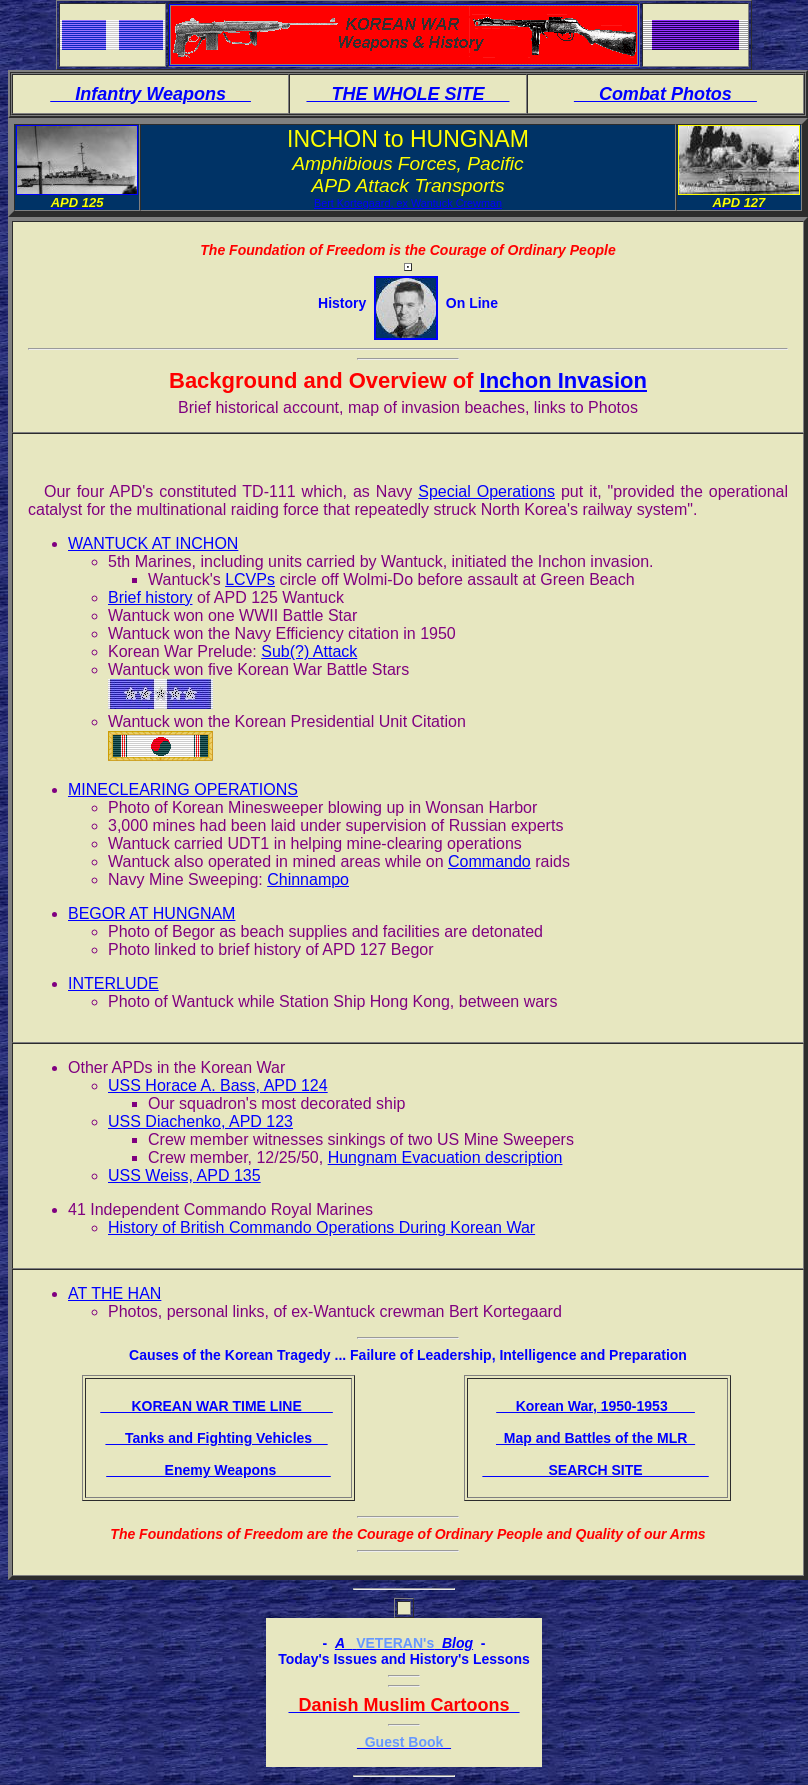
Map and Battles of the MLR (595, 1438)
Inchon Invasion (563, 380)
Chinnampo (308, 879)
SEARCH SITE (595, 1470)
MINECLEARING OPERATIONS (183, 789)
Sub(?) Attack (309, 651)
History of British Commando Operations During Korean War (321, 1227)
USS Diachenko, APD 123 (200, 1121)
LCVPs (250, 579)
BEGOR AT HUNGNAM (151, 913)
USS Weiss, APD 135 (184, 1175)
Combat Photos (665, 94)
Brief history (150, 597)
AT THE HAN (114, 1293)
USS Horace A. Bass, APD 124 (218, 1085)
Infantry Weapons (150, 94)
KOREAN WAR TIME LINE (216, 1406)
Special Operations (486, 491)
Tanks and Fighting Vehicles (216, 1438)
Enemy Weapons (218, 1470)
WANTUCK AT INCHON (153, 543)
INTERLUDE (113, 983)
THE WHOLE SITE (407, 94)
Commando (489, 861)
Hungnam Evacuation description (445, 1157)
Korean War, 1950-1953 (595, 1406)
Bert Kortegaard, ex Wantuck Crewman (408, 203)
